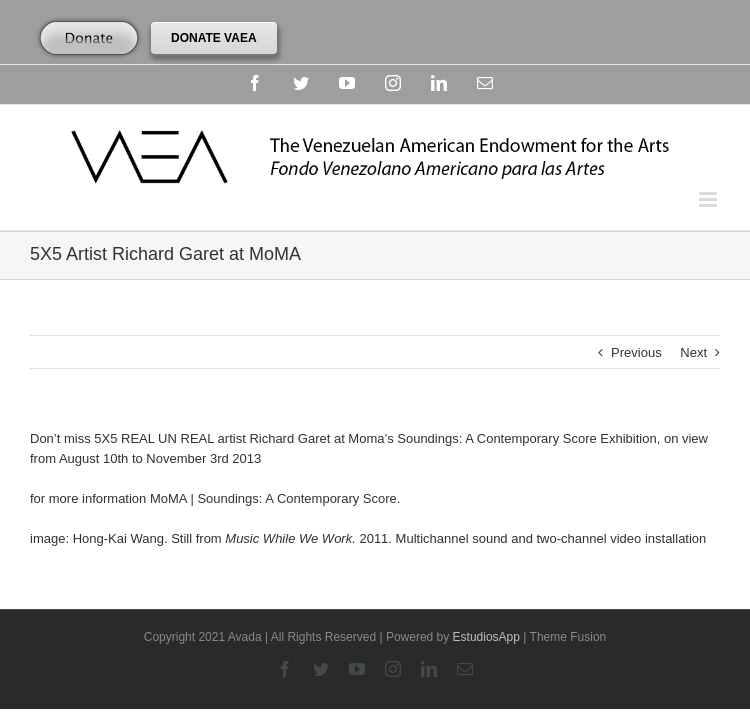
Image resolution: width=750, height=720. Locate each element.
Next (693, 352)
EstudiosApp (486, 637)
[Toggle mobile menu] (709, 199)
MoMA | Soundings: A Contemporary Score (273, 498)
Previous (636, 352)
